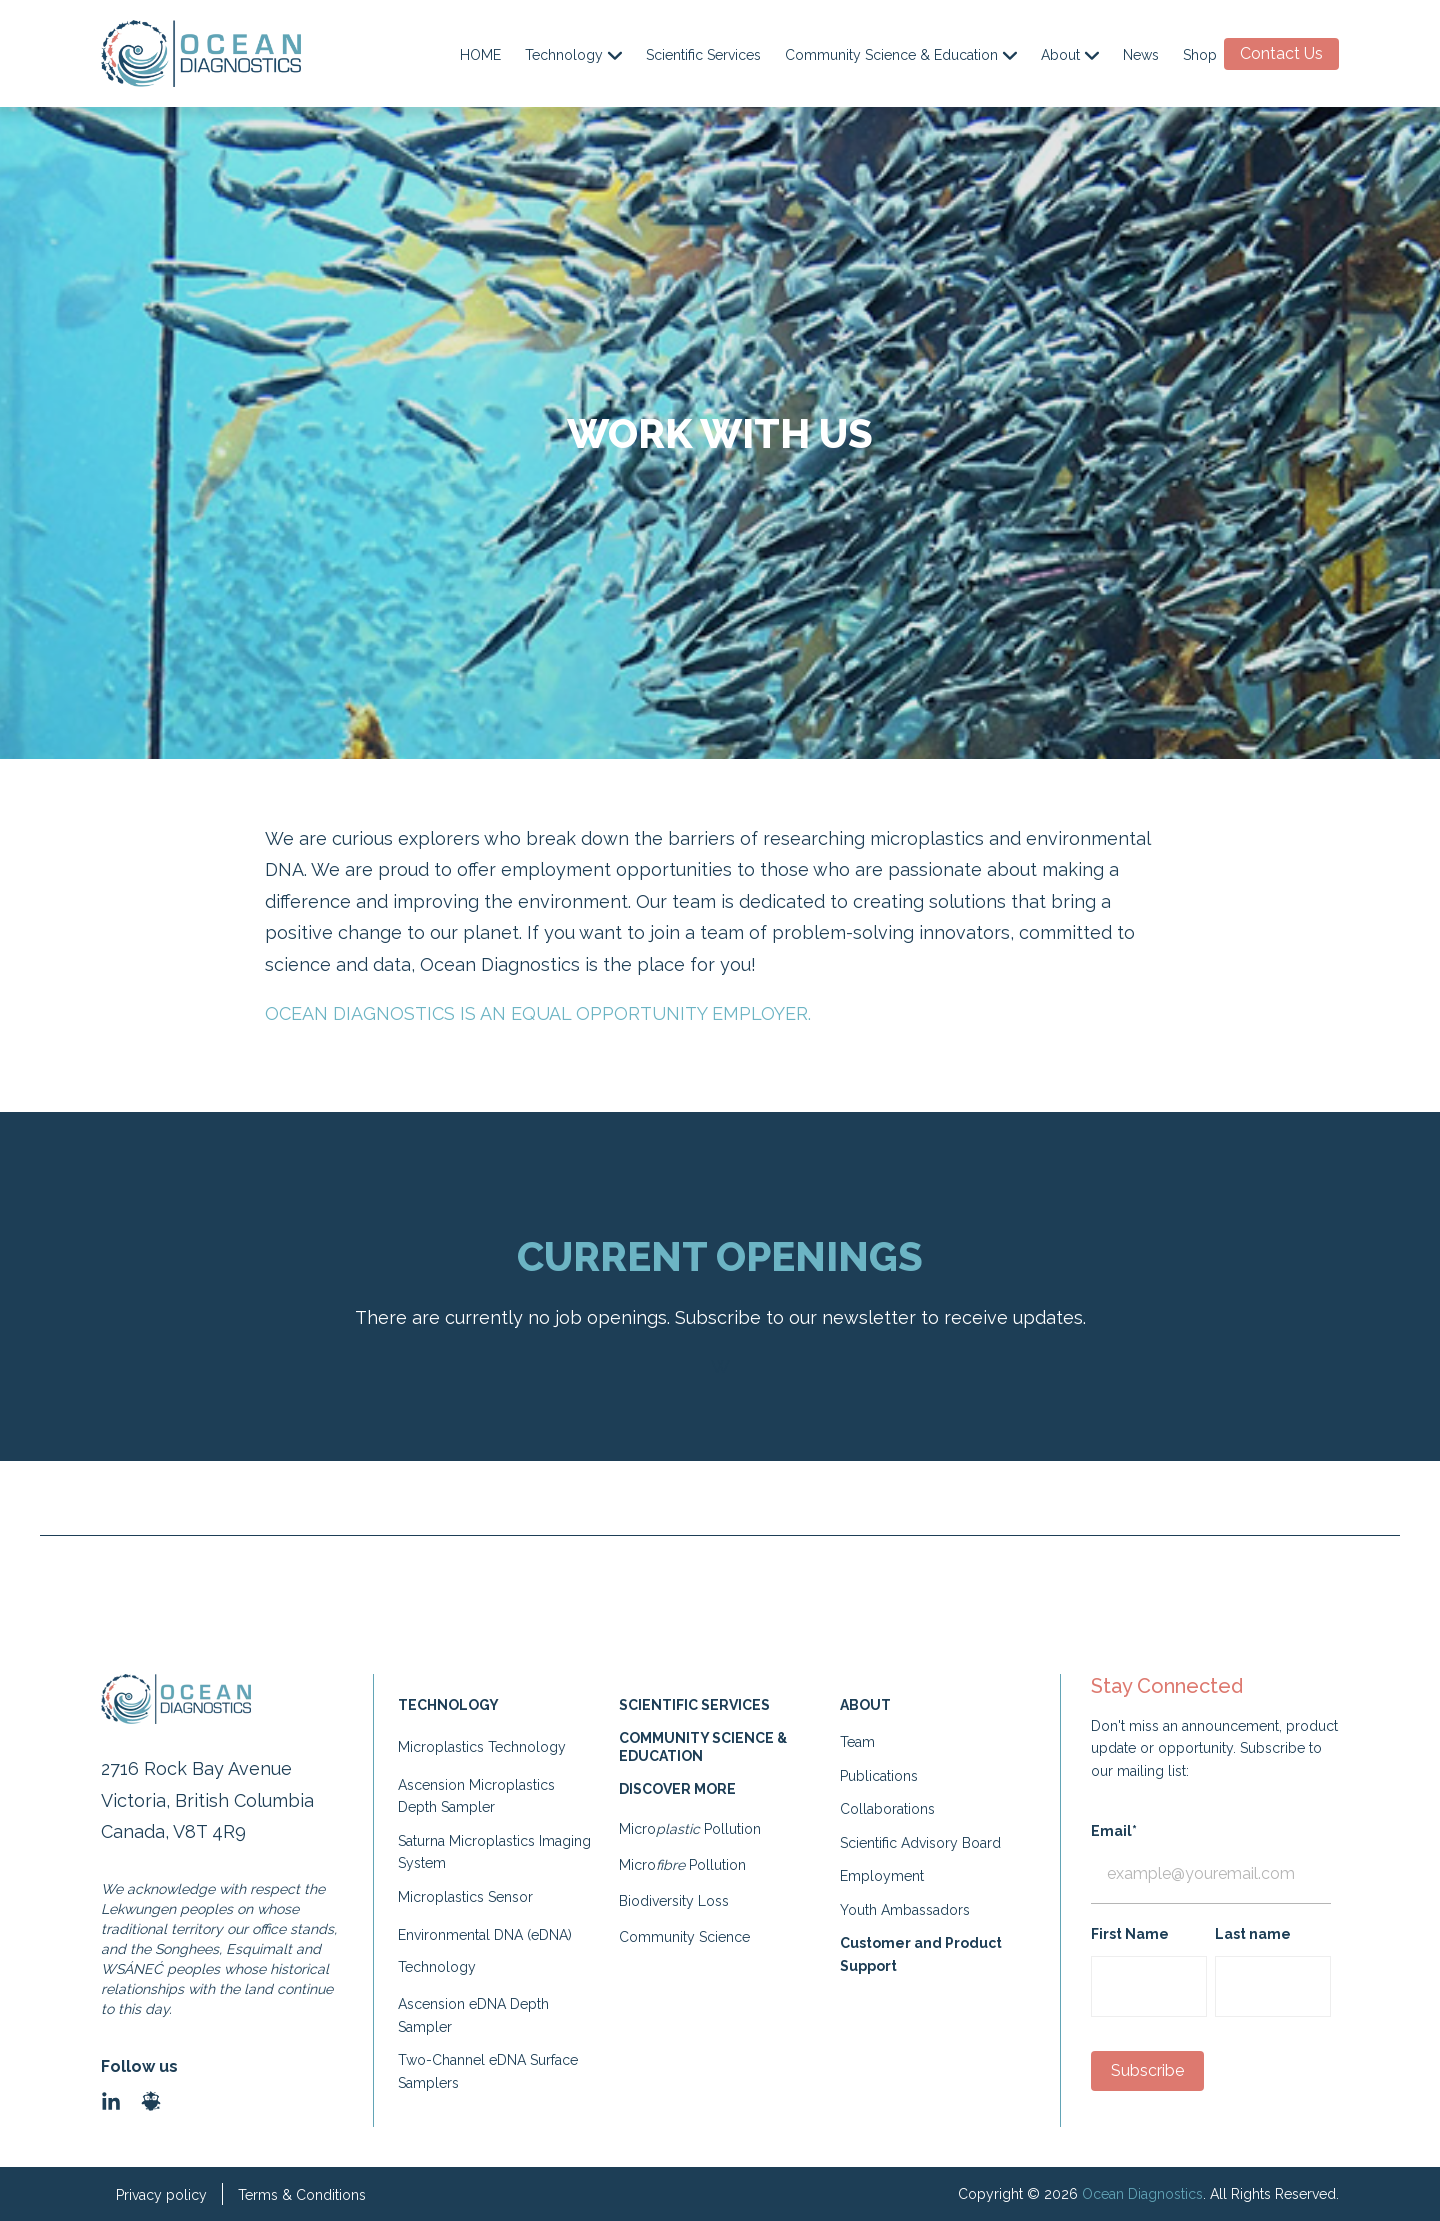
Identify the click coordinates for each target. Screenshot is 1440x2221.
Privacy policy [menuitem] (161, 2195)
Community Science (684, 1937)
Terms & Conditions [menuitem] (302, 2195)
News (1141, 55)
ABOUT (865, 1705)
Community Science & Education (901, 55)
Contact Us (1281, 53)
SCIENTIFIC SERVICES (696, 1705)
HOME (480, 55)
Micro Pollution (690, 1829)
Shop (1200, 55)
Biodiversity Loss (674, 1901)
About (1070, 55)
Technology (573, 55)
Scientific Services (703, 55)
